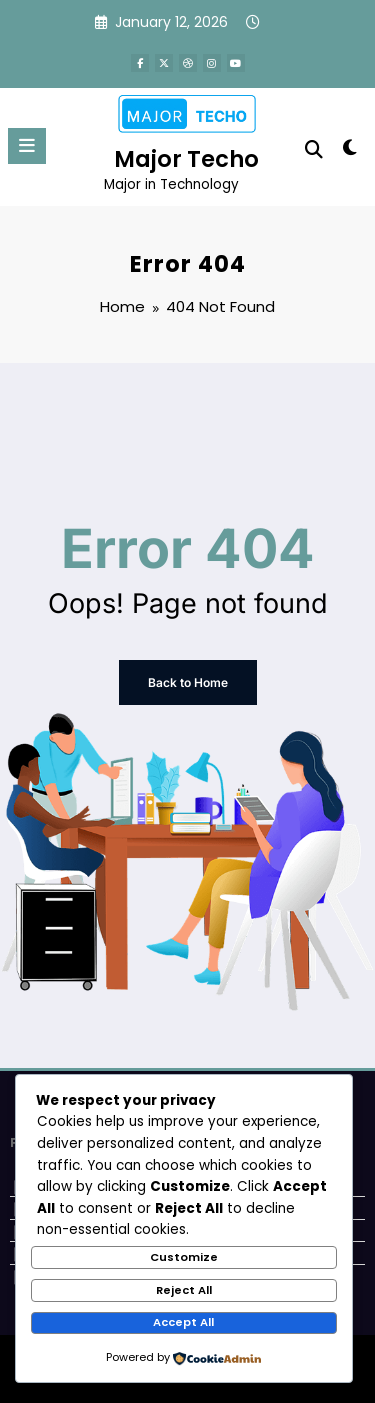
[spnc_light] (350, 151)
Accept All (183, 1322)
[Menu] (27, 146)
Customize (184, 1257)
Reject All (184, 1290)
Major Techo (186, 159)
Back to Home (188, 682)
